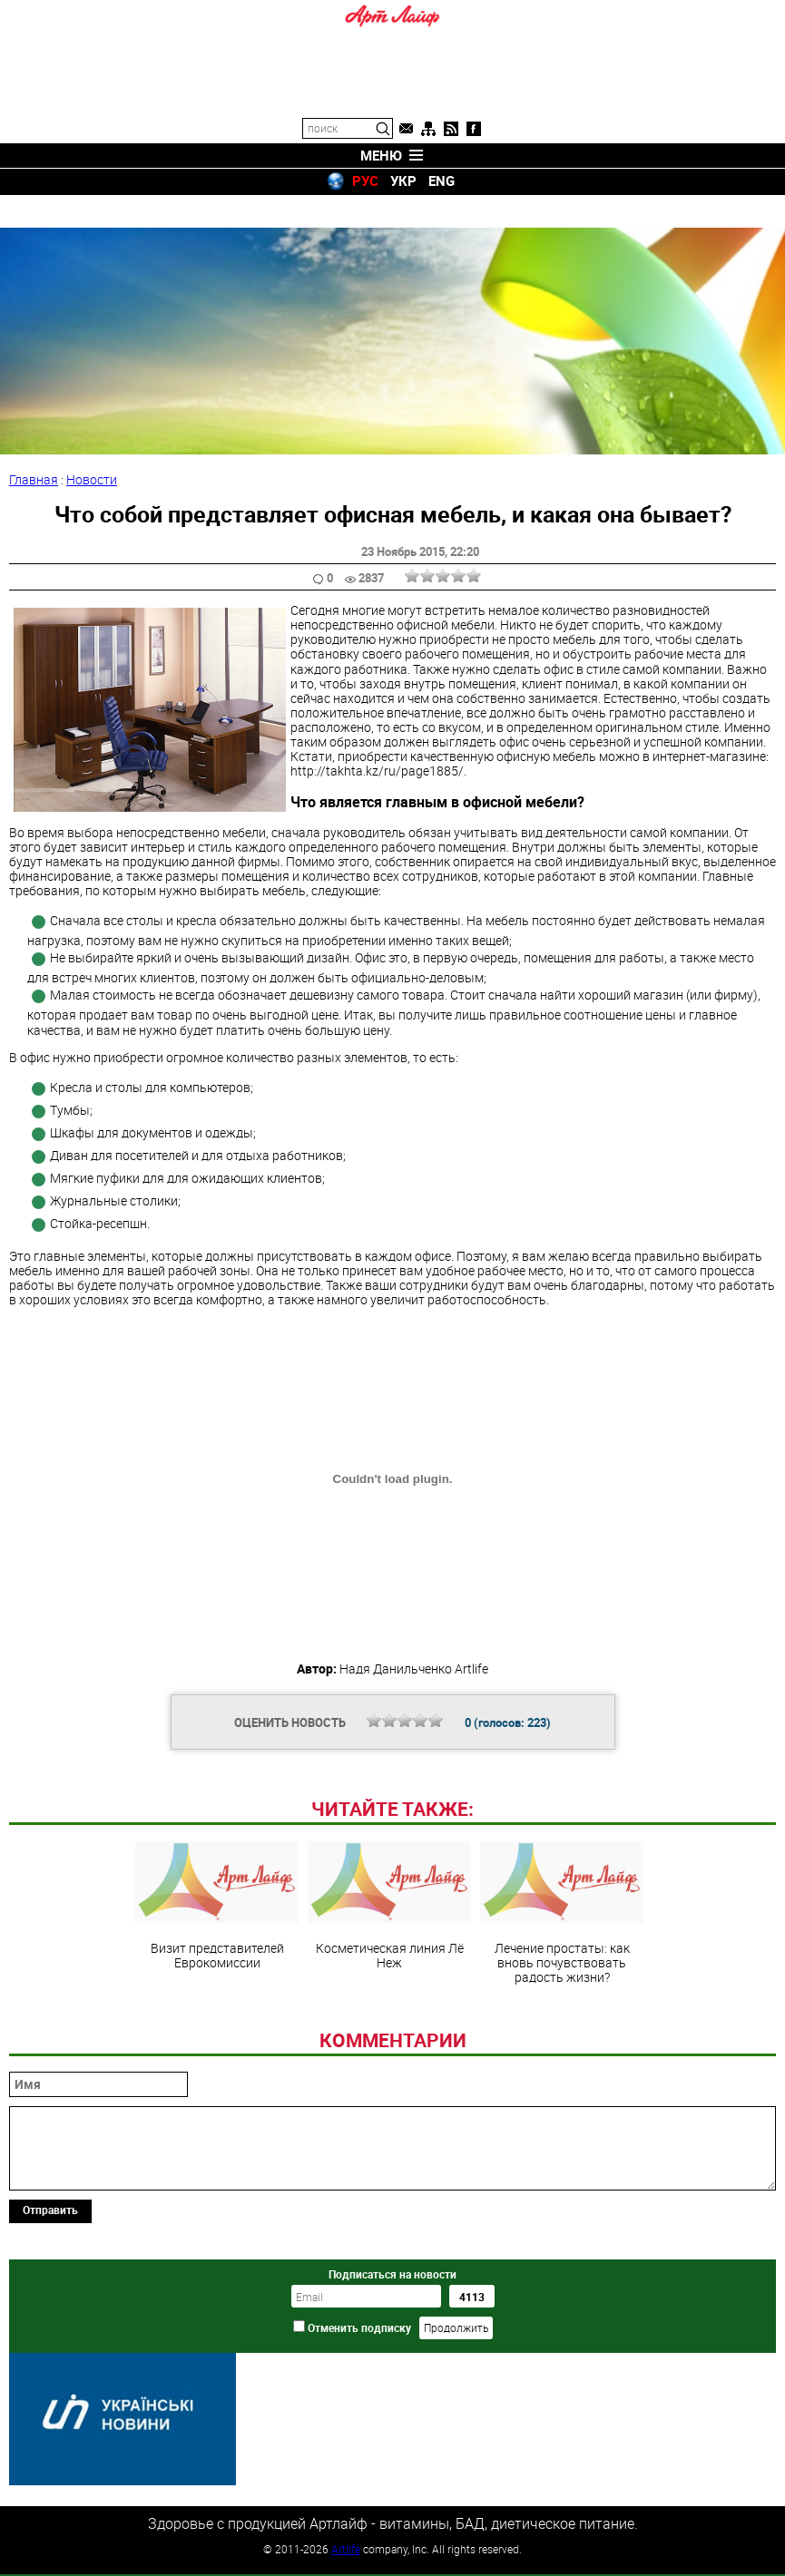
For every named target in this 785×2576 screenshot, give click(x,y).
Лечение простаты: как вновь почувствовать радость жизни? (561, 2003)
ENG (441, 180)
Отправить (50, 2300)
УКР (403, 180)
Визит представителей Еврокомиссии (217, 1996)
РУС (365, 180)
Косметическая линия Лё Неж (389, 1996)
